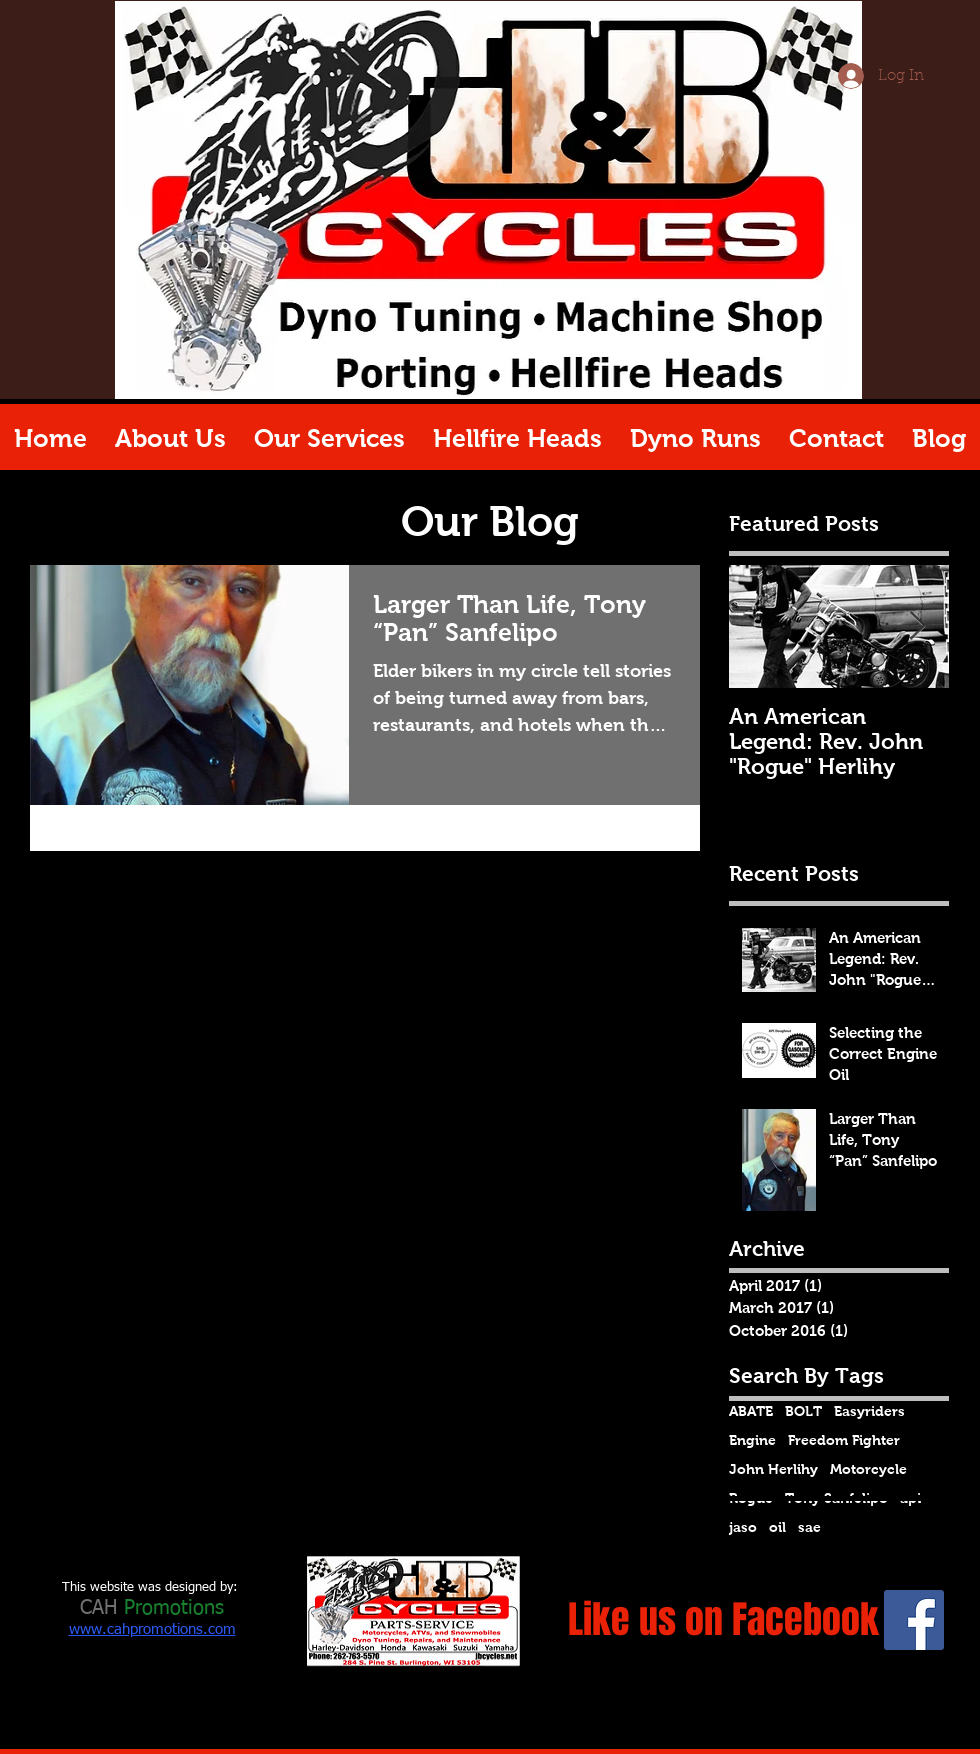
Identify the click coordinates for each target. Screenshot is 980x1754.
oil (777, 1527)
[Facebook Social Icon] (914, 1620)
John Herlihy (773, 1469)
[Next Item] (917, 627)
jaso (743, 1527)
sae (809, 1527)
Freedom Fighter (844, 1440)
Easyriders (869, 1411)
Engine (752, 1440)
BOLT (803, 1411)
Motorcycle (868, 1469)
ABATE (751, 1411)
